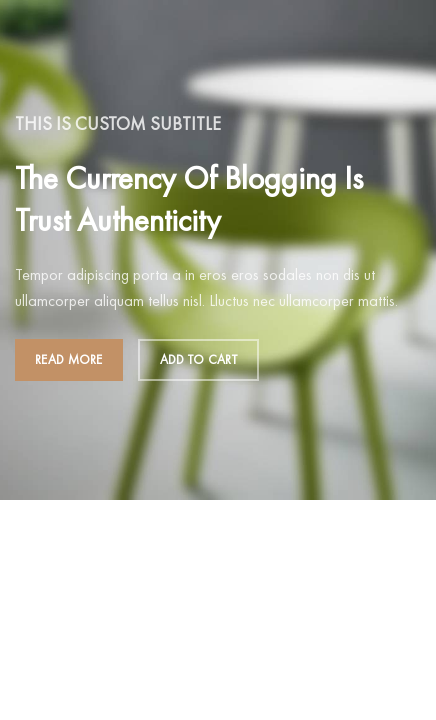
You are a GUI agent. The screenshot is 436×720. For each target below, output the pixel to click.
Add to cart (198, 359)
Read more (69, 359)
